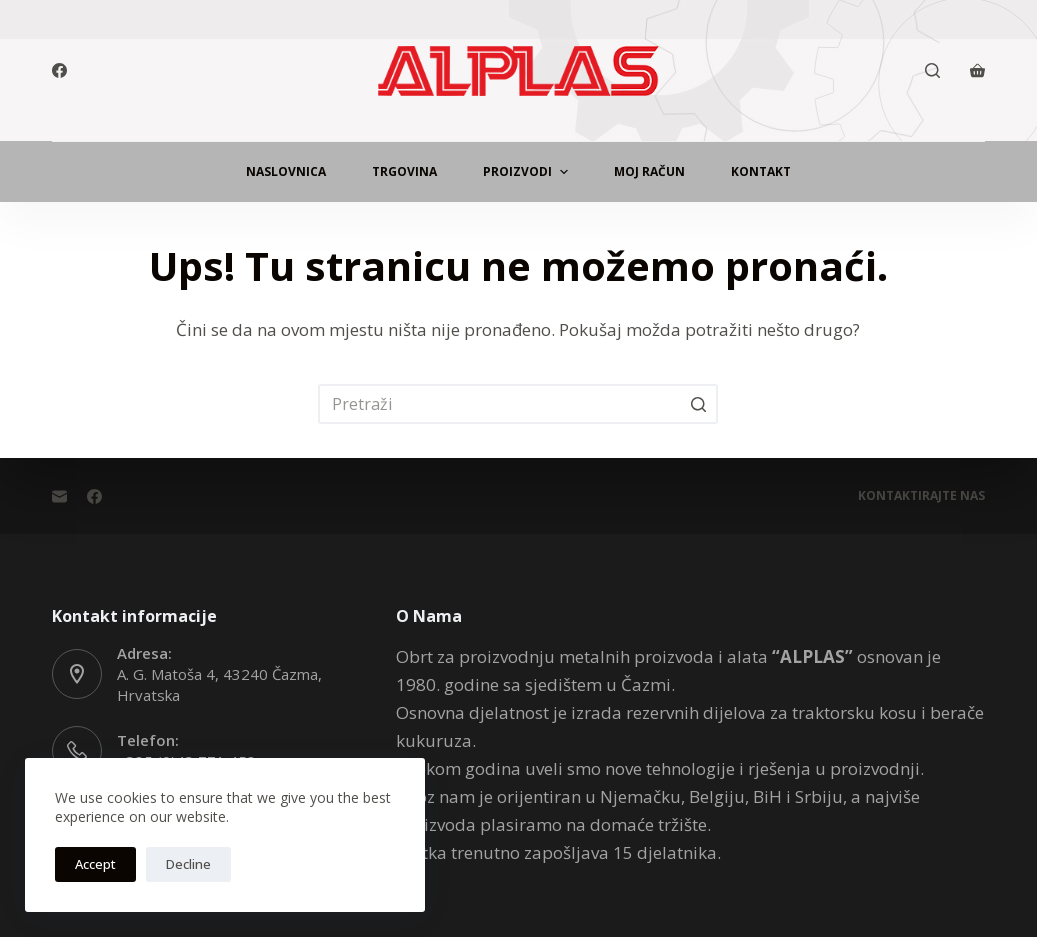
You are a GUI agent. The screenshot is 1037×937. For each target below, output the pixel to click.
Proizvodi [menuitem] (527, 172)
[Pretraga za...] (518, 404)
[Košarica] (977, 70)
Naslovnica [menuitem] (286, 171)
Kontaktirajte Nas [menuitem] (921, 496)
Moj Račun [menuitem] (649, 171)
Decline (188, 864)
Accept (95, 864)
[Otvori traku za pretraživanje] (932, 70)
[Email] (59, 496)
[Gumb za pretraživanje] (698, 404)
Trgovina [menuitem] (404, 171)
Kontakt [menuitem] (761, 171)
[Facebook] (59, 70)
